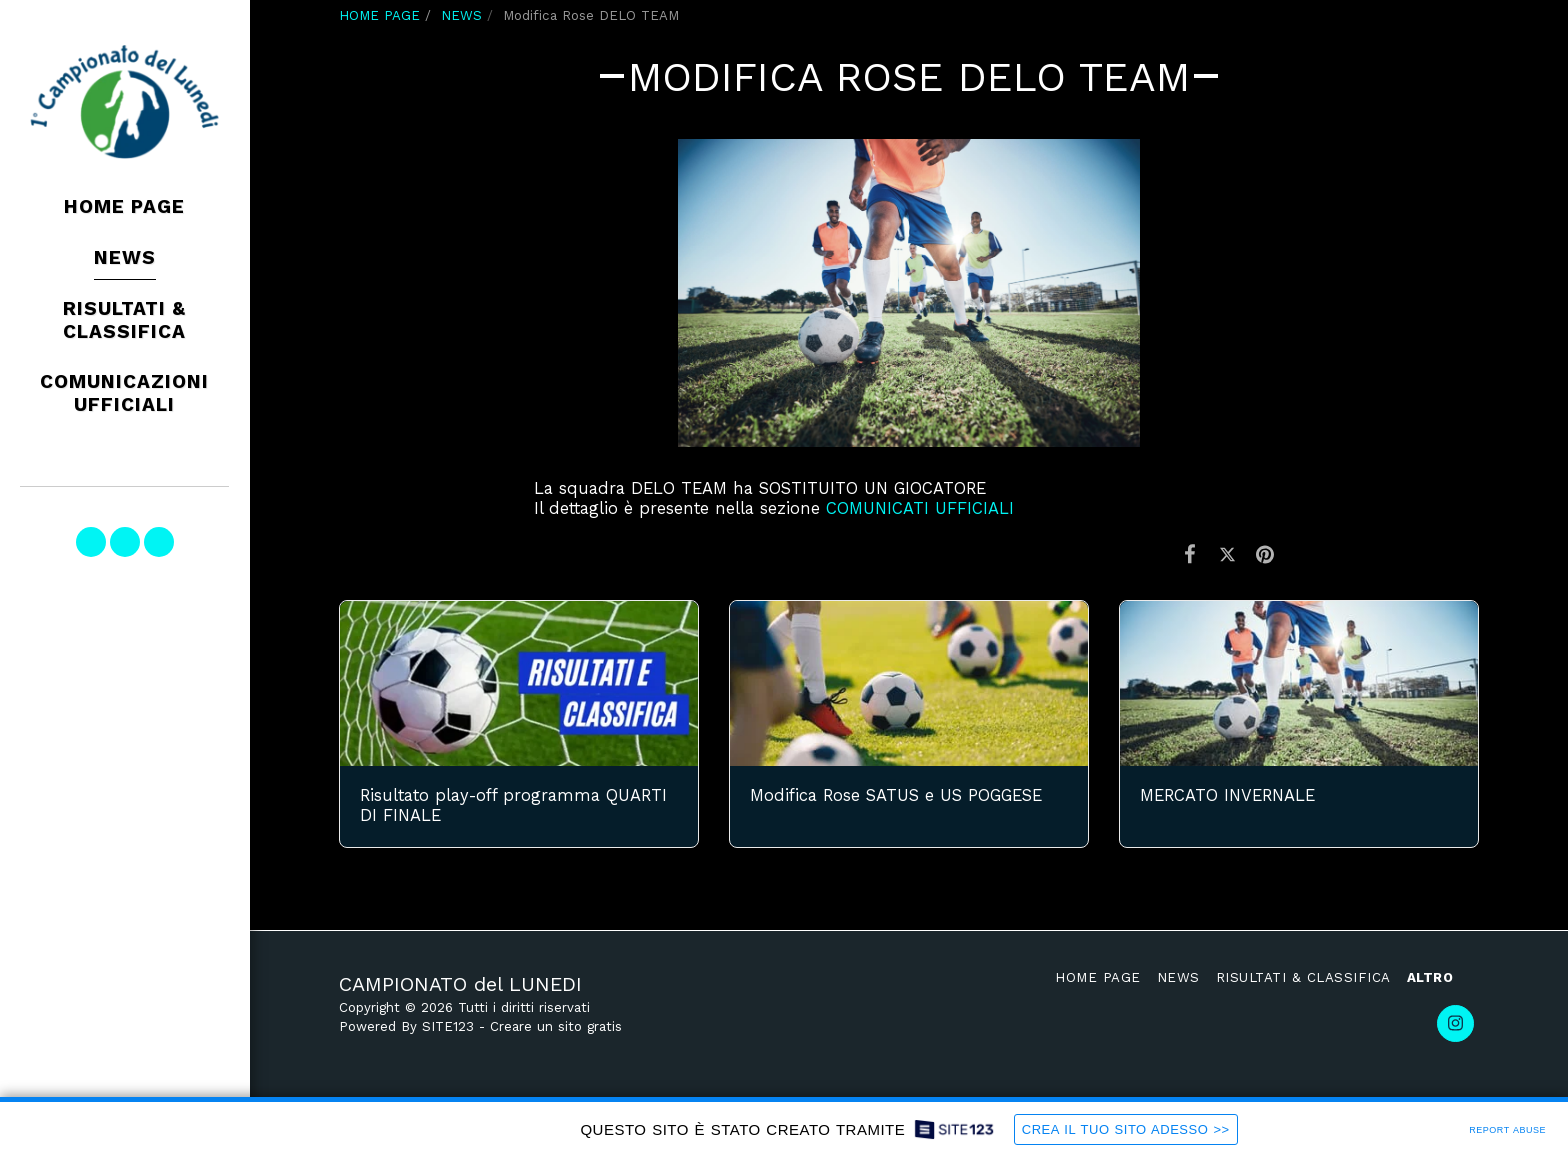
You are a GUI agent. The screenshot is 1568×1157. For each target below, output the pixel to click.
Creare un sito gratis (556, 1026)
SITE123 (448, 1026)
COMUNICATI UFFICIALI (920, 508)
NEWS (461, 15)
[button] (91, 542)
